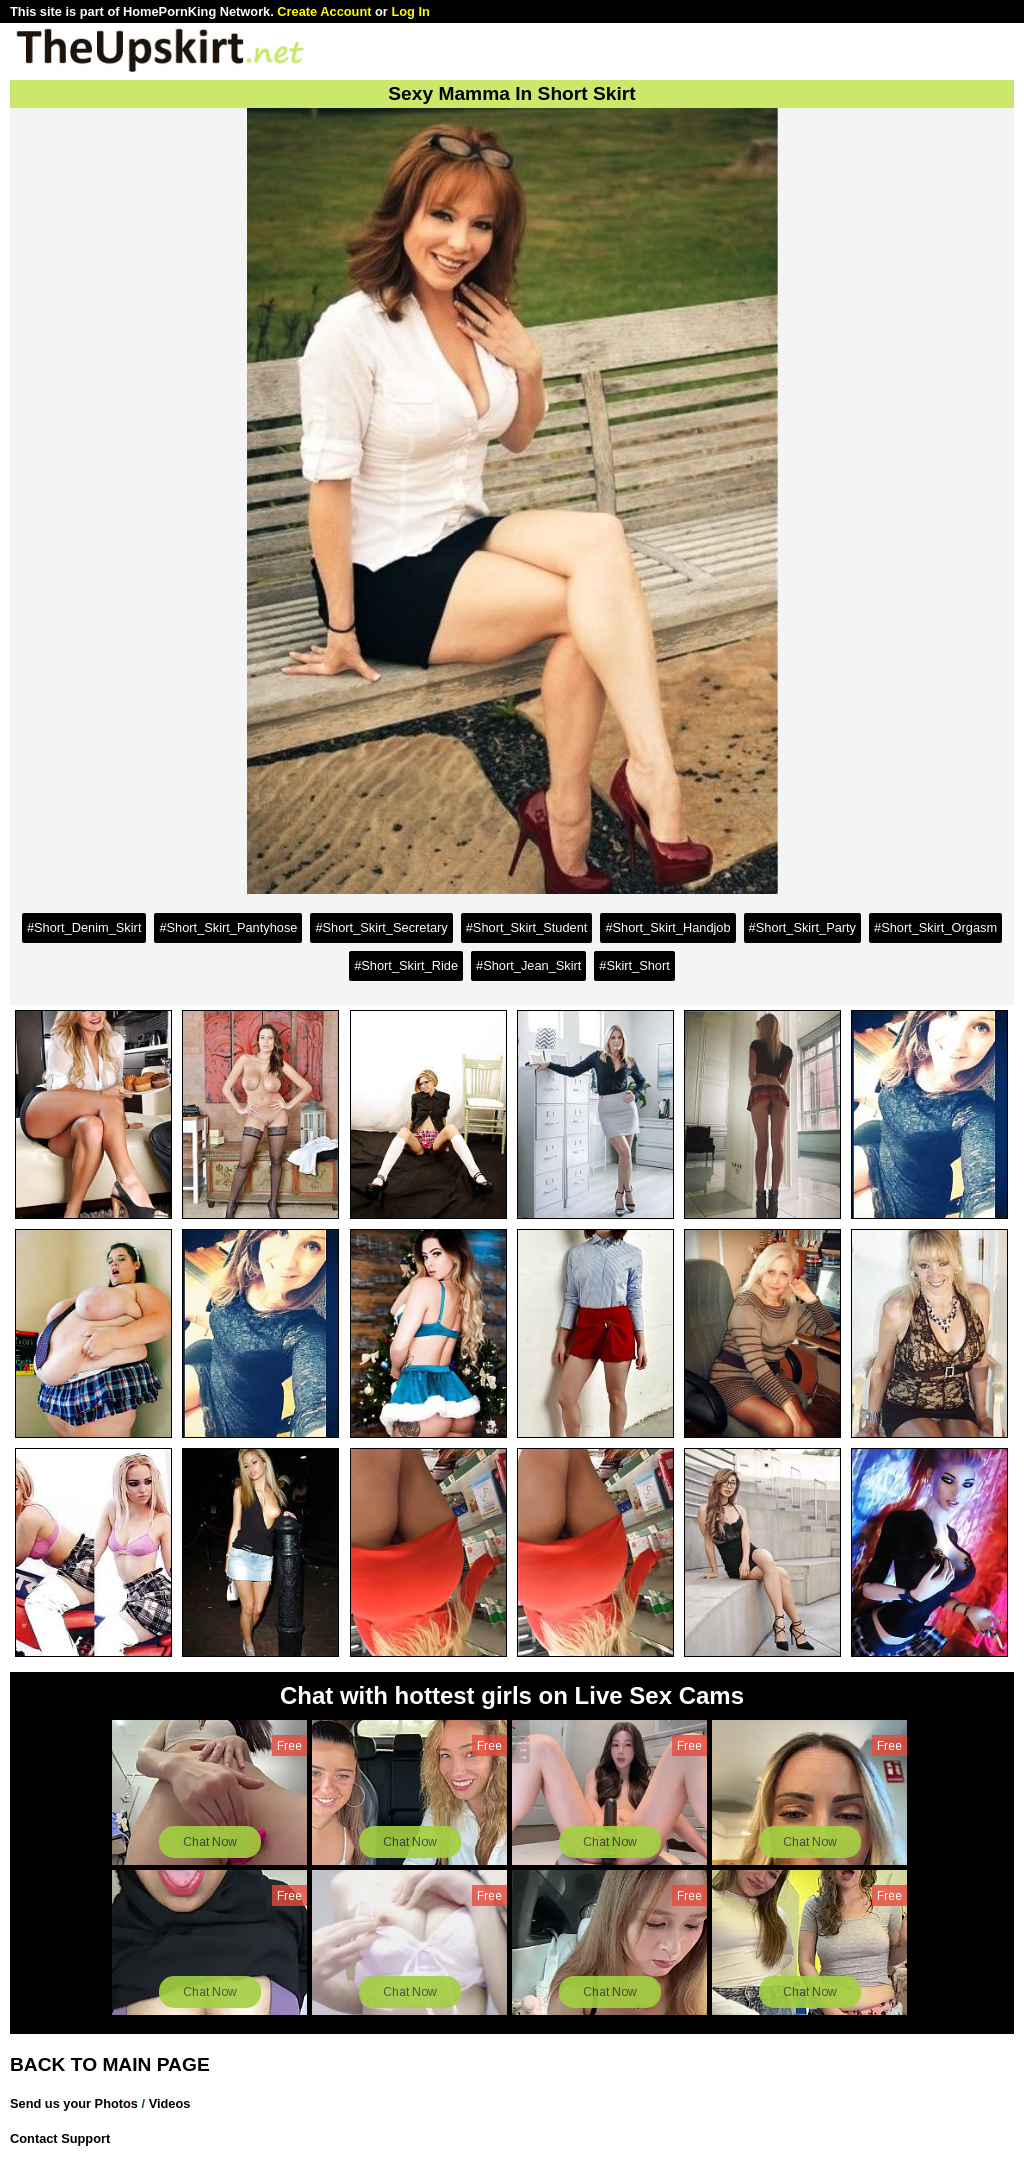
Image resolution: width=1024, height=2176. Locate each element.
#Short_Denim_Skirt (84, 927)
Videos (170, 2103)
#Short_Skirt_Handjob (667, 927)
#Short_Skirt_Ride (406, 965)
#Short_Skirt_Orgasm (935, 927)
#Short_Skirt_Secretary (381, 927)
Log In (410, 11)
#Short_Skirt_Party (802, 927)
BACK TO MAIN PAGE (110, 2064)
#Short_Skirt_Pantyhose (228, 927)
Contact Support (60, 2138)
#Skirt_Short (634, 965)
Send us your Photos (74, 2103)
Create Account (324, 11)
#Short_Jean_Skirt (528, 965)
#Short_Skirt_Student (527, 927)
